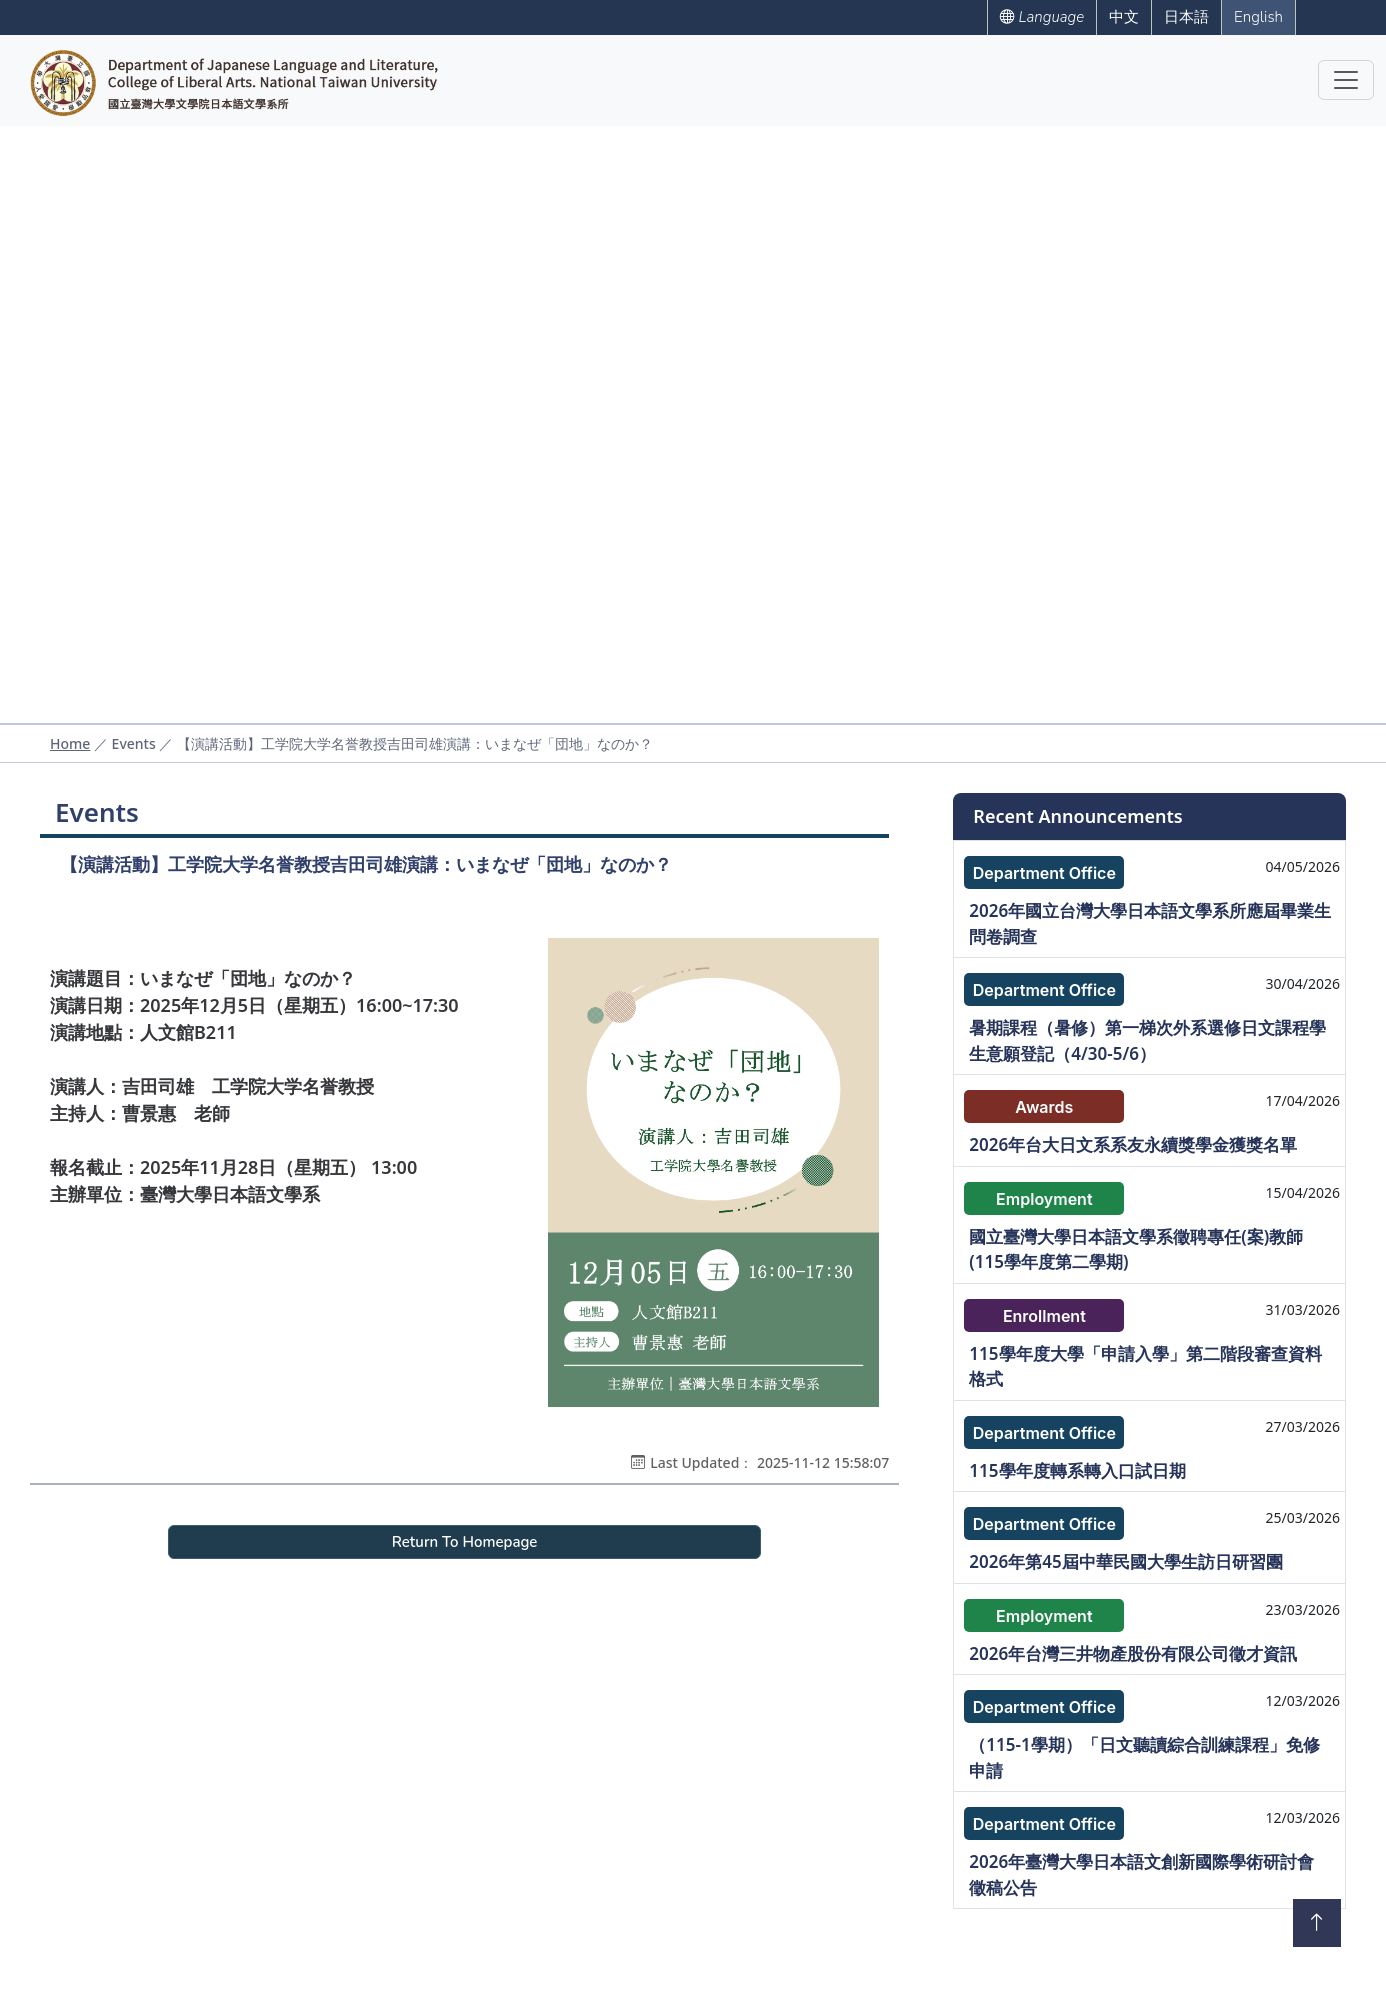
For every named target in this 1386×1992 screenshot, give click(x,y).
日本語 (1186, 17)
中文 (1124, 17)
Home (70, 743)
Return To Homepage (465, 1542)
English (1258, 17)
